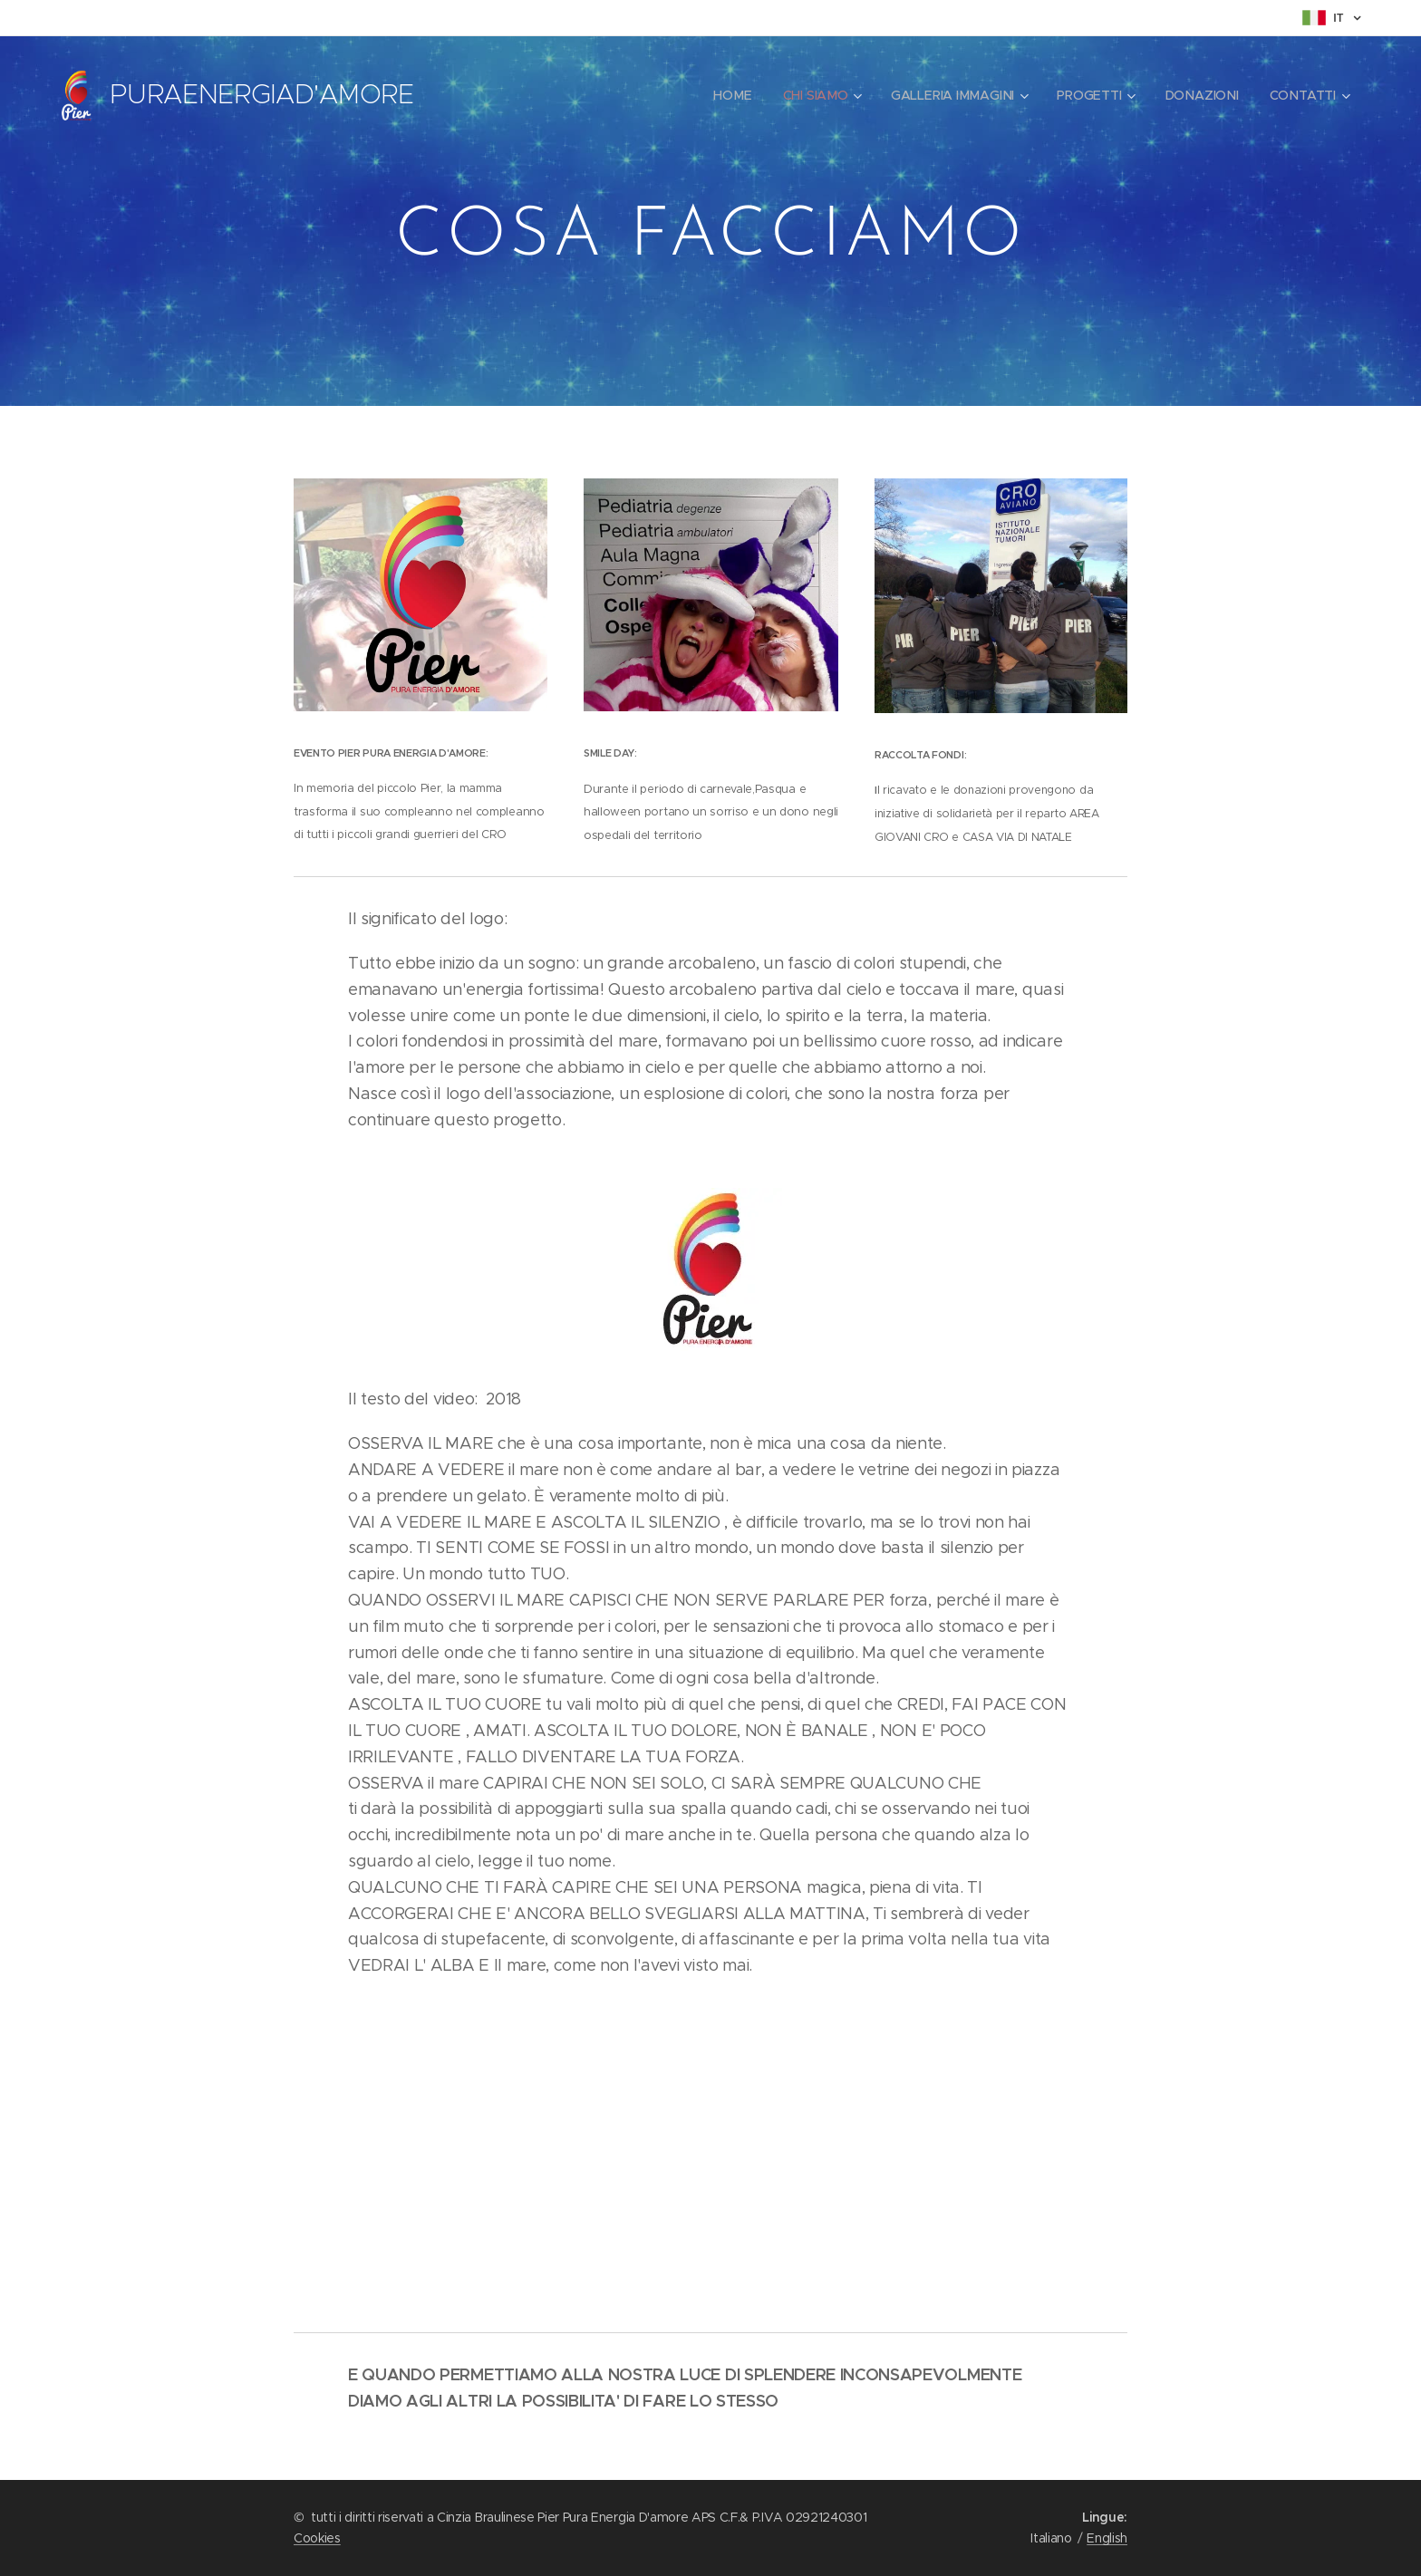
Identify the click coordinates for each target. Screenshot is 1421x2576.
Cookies (317, 2538)
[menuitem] (735, 95)
